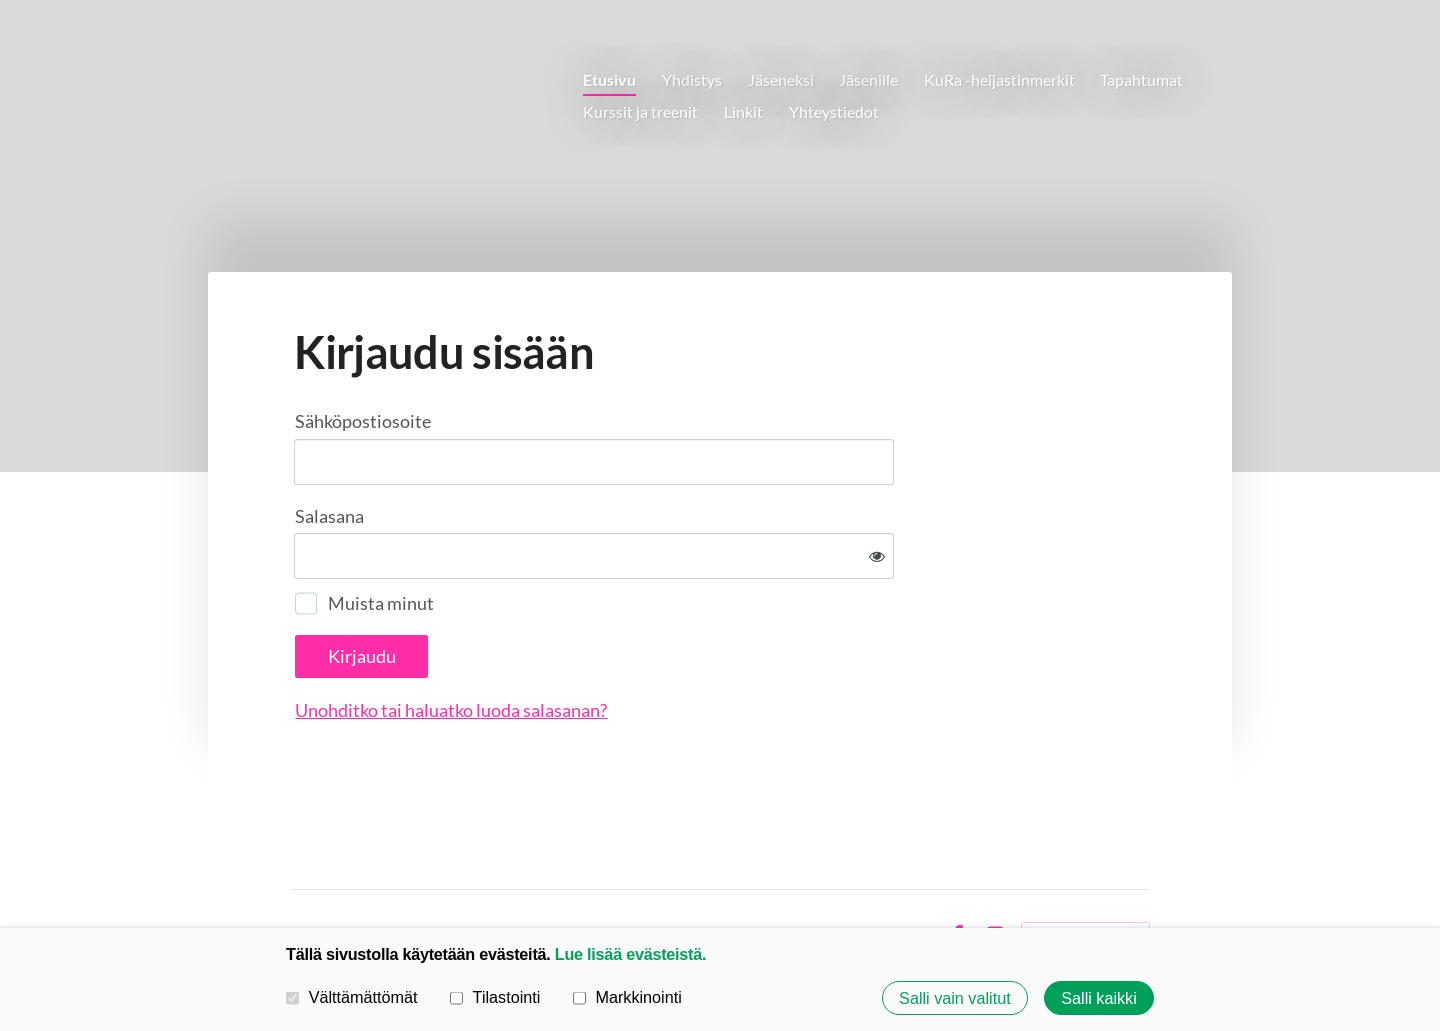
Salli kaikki (1099, 998)
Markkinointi (627, 997)
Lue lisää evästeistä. (630, 954)
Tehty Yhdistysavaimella (1085, 871)
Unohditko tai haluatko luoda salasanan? (667, 644)
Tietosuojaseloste (798, 871)
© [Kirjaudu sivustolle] (298, 870)
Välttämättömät (352, 997)
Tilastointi (495, 997)
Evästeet (901, 871)
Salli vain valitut (955, 998)
